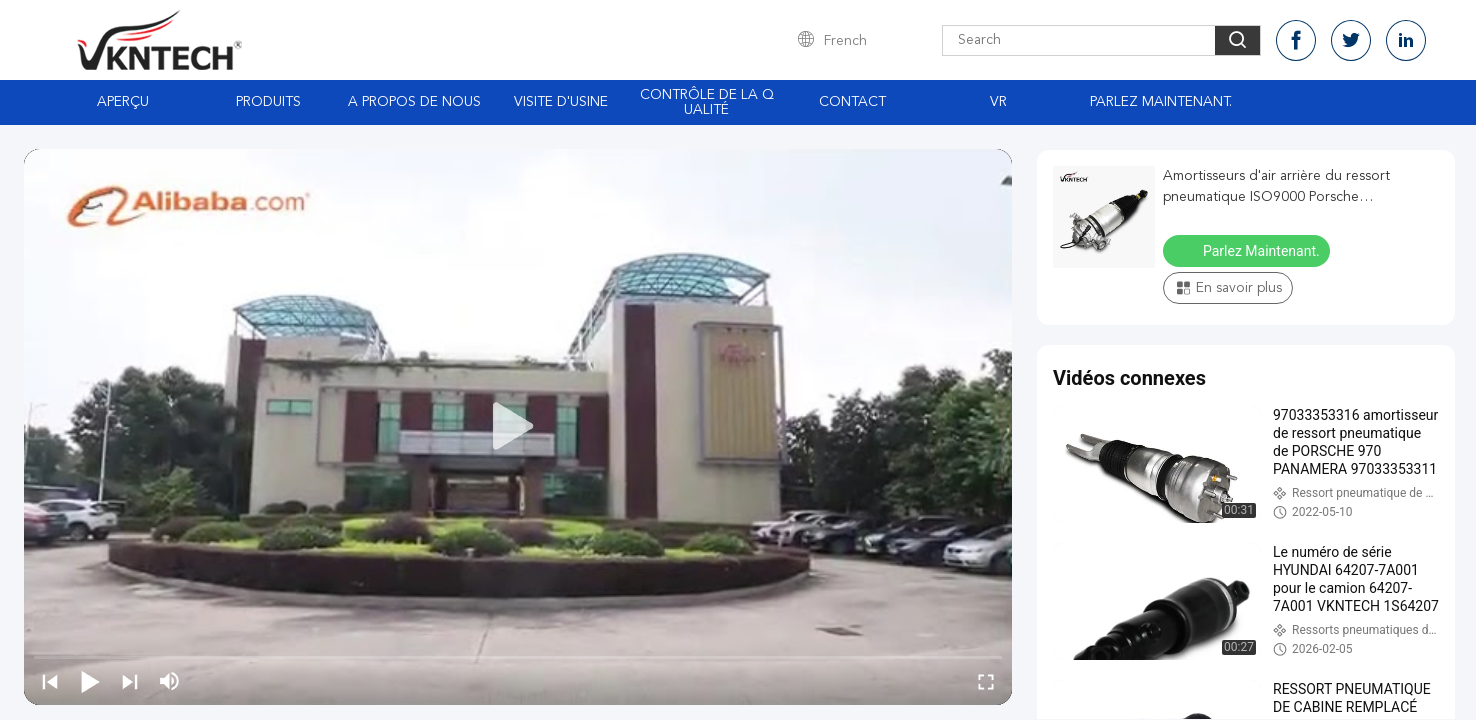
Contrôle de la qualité (707, 102)
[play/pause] (90, 681)
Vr (998, 102)
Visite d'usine (561, 102)
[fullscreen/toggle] (986, 681)
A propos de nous (414, 102)
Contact (852, 102)
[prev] (50, 681)
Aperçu (123, 102)
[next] (130, 681)
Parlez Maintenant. (1161, 102)
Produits (268, 102)
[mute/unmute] (170, 681)
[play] (518, 427)
